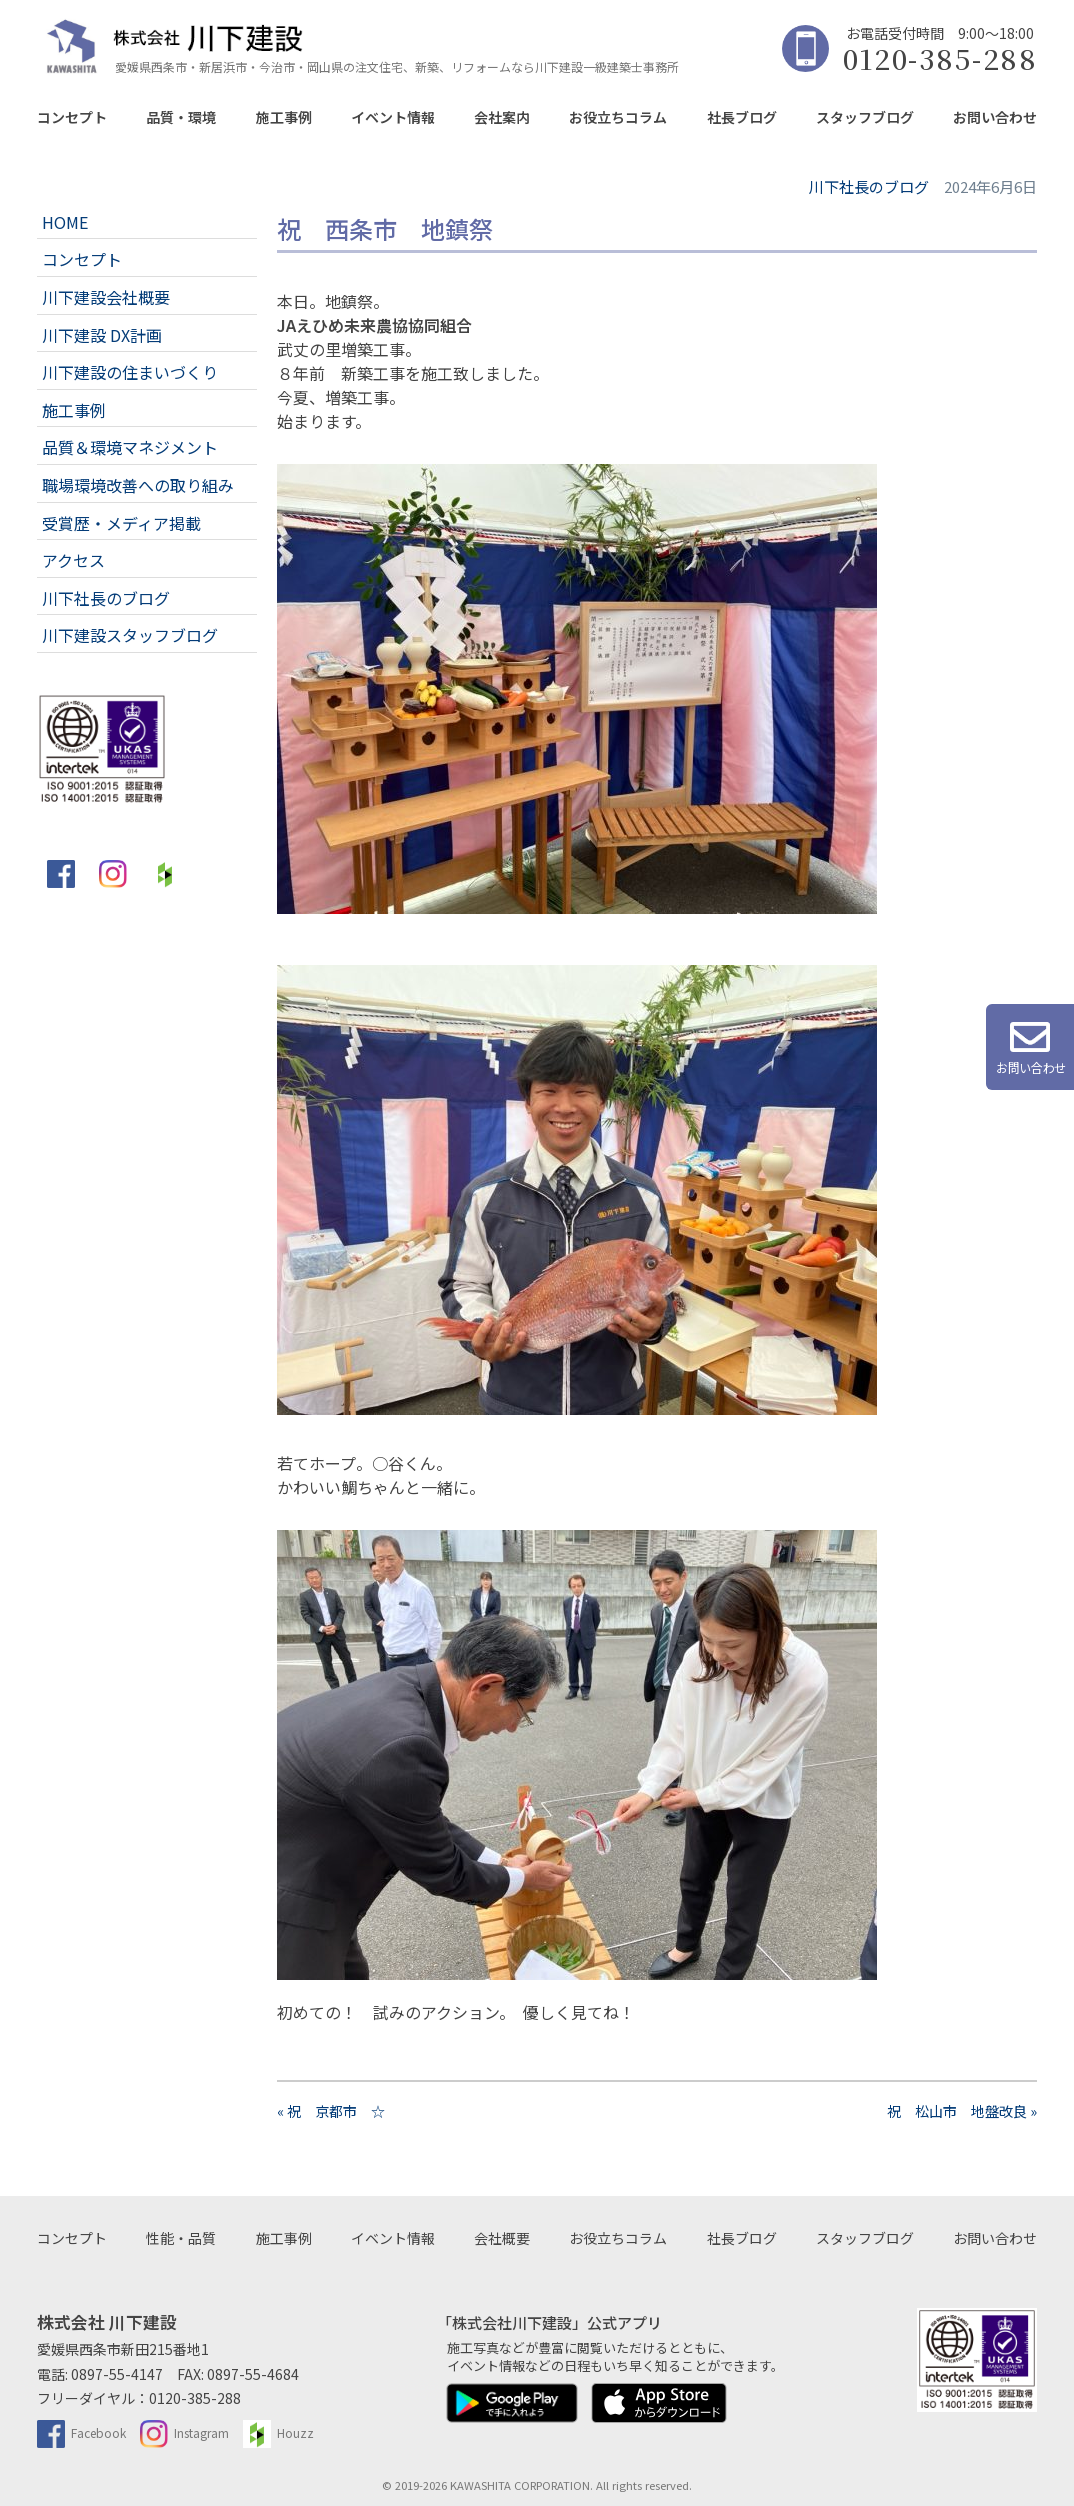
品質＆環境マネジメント (130, 447)
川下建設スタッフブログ (130, 635)
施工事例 (284, 117)
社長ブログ (742, 117)
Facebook (81, 2432)
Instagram (184, 2432)
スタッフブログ (865, 117)
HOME (65, 222)
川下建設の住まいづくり (130, 372)
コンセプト (72, 117)
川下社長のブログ (106, 598)
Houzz (278, 2432)
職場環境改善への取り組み (138, 485)
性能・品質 (181, 2238)
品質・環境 (181, 117)
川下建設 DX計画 (102, 335)
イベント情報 (393, 117)
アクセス (73, 560)
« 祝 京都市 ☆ (331, 2111)
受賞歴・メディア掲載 (121, 523)
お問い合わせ (995, 117)
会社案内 (502, 117)
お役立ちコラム (618, 117)
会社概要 (502, 2238)
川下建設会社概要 (106, 297)
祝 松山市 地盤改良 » (962, 2111)
